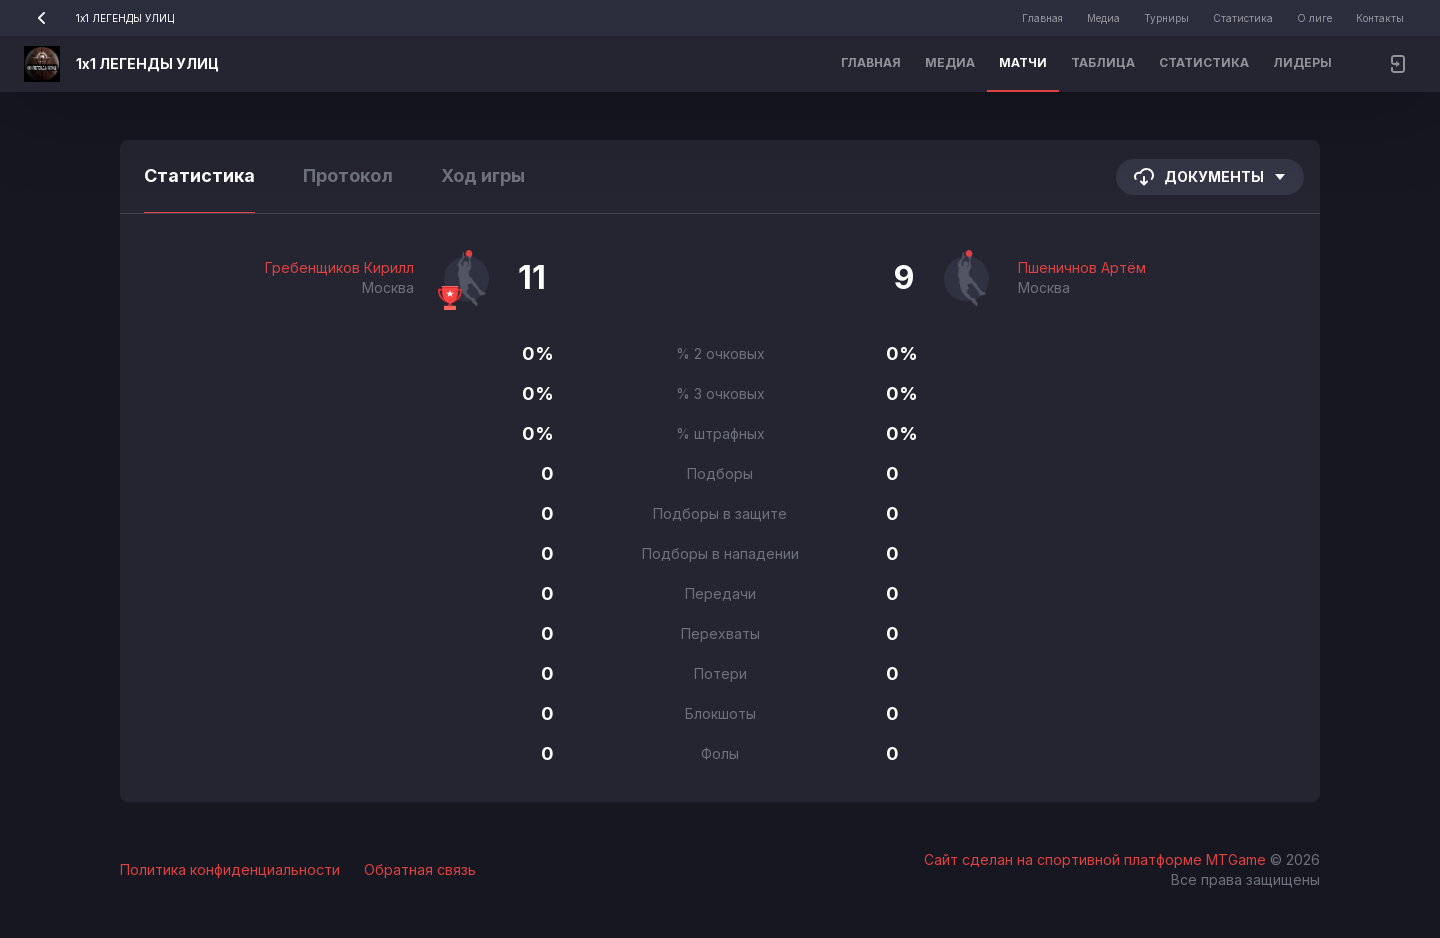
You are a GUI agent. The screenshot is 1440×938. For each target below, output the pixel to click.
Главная (1042, 18)
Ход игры (483, 175)
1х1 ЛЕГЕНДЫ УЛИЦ (99, 18)
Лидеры (1302, 62)
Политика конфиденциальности (230, 869)
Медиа (1103, 18)
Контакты (1380, 18)
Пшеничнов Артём (1082, 267)
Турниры (1166, 18)
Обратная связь (420, 869)
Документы (1210, 177)
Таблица (1103, 62)
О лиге (1314, 18)
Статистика (1243, 18)
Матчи (1023, 62)
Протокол (348, 175)
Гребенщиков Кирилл (339, 267)
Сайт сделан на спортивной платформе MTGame (1097, 859)
